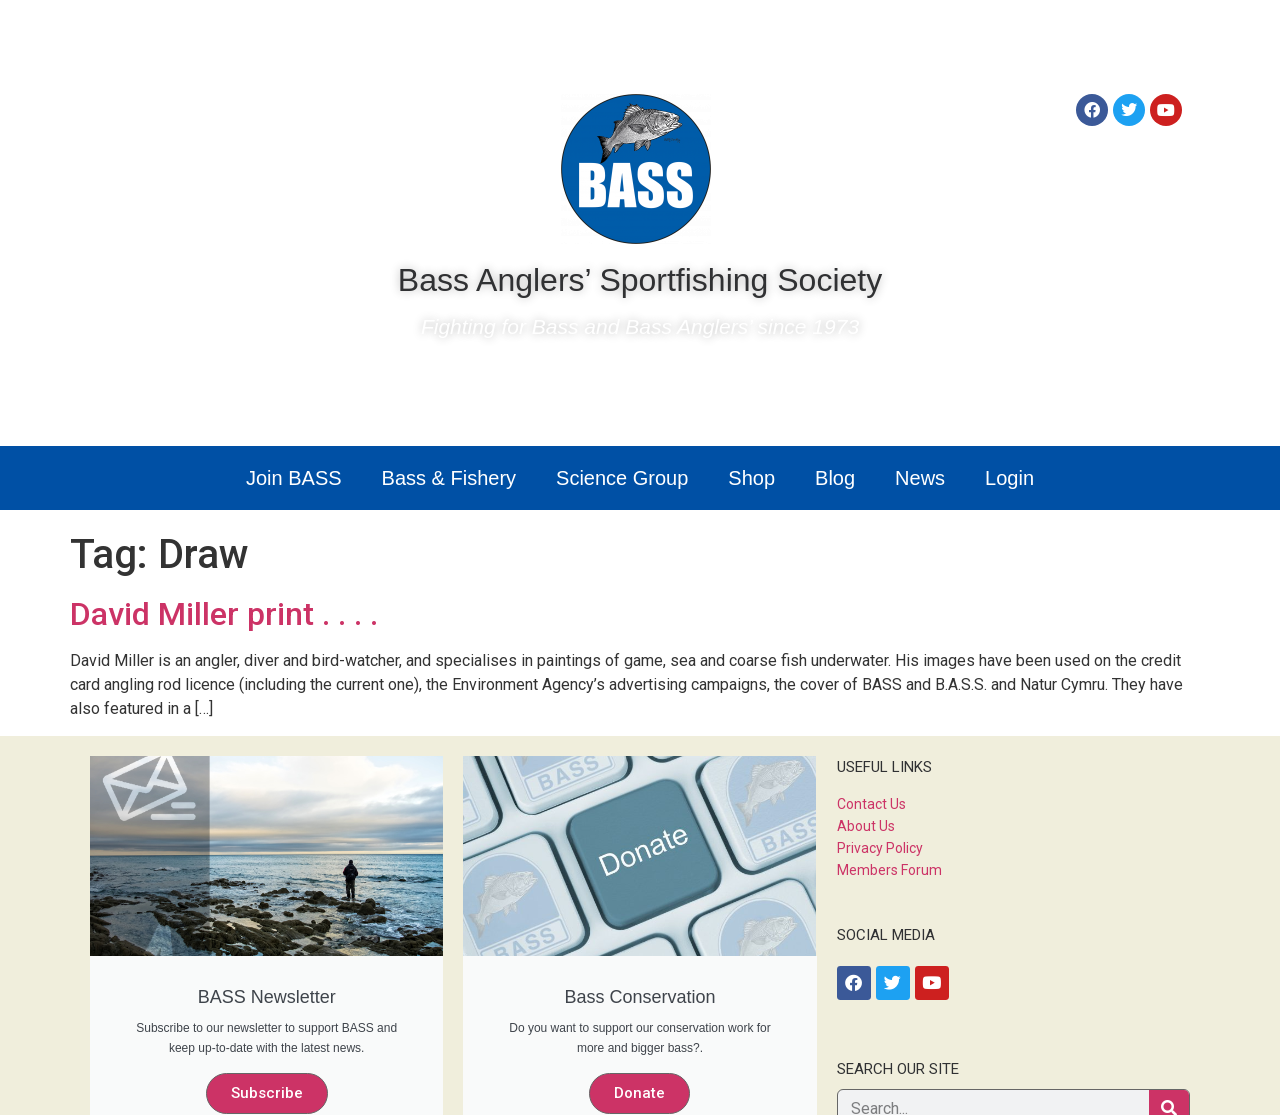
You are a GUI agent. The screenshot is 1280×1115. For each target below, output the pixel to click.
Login (1009, 478)
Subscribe (267, 1093)
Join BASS (294, 478)
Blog (835, 478)
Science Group (622, 478)
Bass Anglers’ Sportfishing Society (640, 280)
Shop (751, 478)
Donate (639, 1093)
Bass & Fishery (449, 478)
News (920, 478)
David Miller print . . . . (224, 614)
